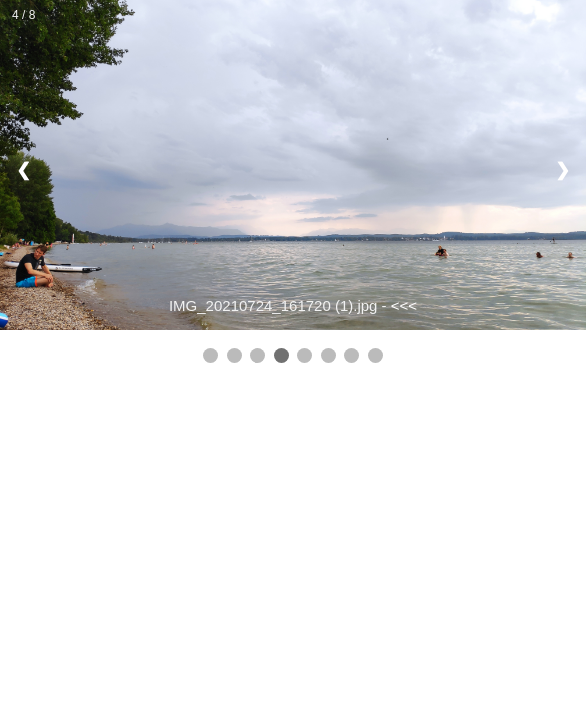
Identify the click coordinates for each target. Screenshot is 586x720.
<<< (404, 305)
